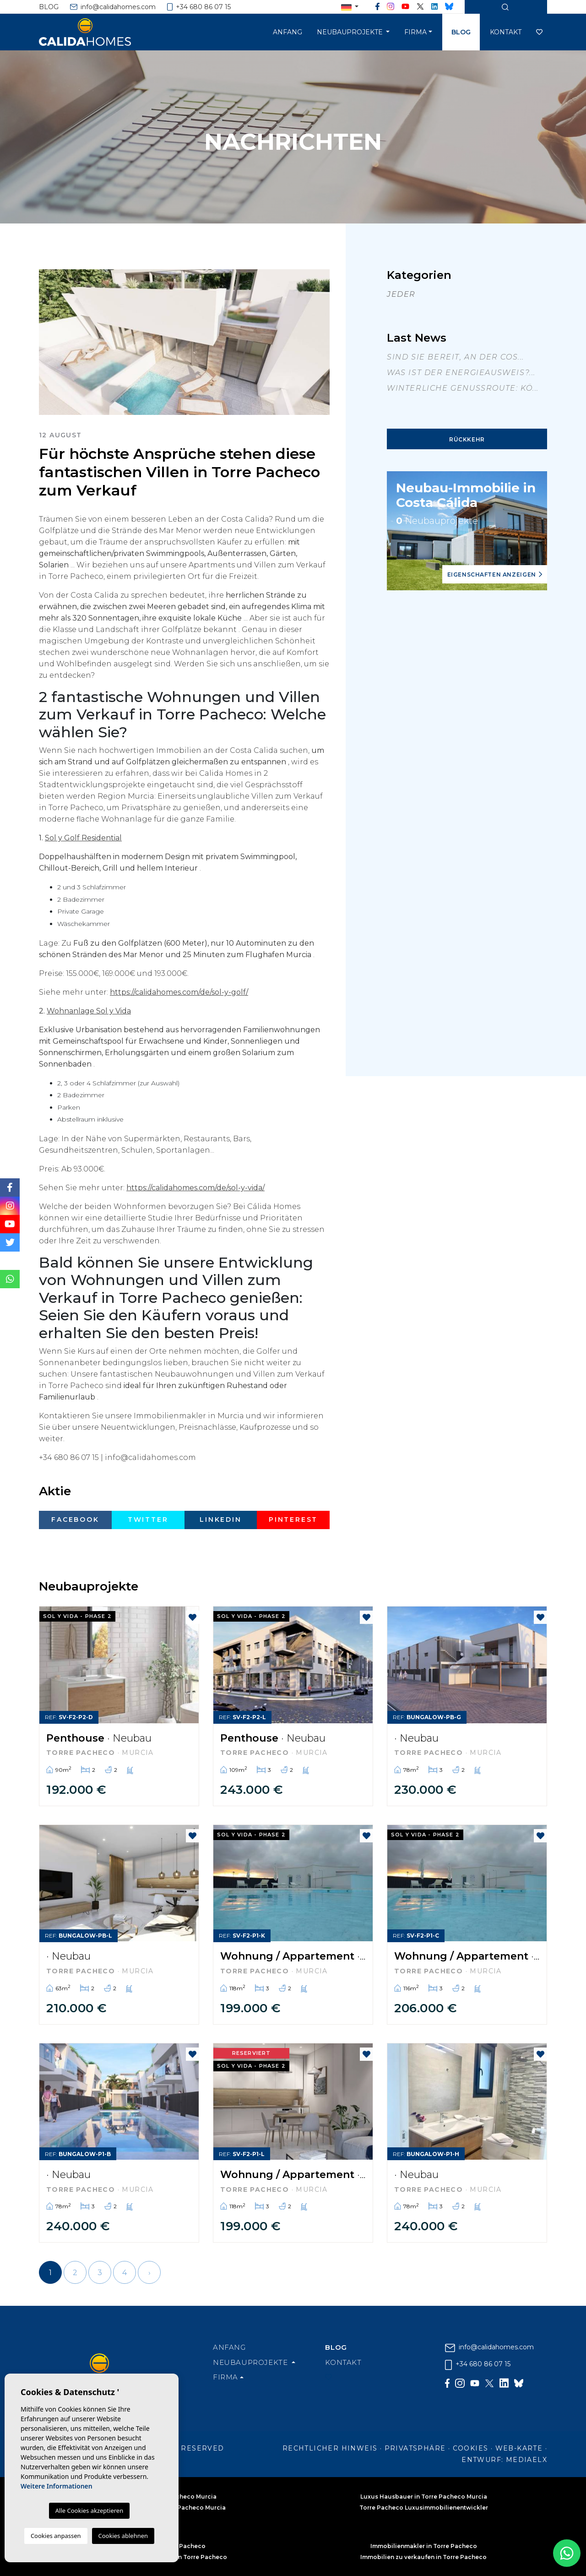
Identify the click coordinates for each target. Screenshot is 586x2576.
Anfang (287, 32)
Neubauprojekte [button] (351, 32)
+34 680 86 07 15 (199, 7)
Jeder (401, 294)
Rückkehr (467, 439)
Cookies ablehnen (123, 2536)
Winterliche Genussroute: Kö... (463, 388)
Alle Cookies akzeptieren (89, 2510)
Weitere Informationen (56, 2486)
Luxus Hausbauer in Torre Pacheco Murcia (423, 2496)
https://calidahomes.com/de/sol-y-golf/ (179, 992)
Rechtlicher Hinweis (330, 2448)
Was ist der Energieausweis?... (461, 372)
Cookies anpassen (56, 2536)
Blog (49, 7)
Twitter (148, 1519)
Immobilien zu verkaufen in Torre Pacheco (423, 2557)
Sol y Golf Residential (83, 837)
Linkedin (220, 1519)
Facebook (75, 1519)
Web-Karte (519, 2448)
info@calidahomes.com (113, 7)
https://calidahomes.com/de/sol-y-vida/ (195, 1187)
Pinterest (293, 1519)
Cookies (470, 2448)
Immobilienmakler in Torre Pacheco (423, 2546)
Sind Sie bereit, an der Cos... (455, 357)
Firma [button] (415, 32)
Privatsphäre (415, 2448)
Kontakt (505, 32)
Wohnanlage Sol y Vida (89, 1011)
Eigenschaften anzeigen (495, 574)
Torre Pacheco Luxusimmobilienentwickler (423, 2507)
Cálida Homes (96, 32)
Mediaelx (526, 2460)
